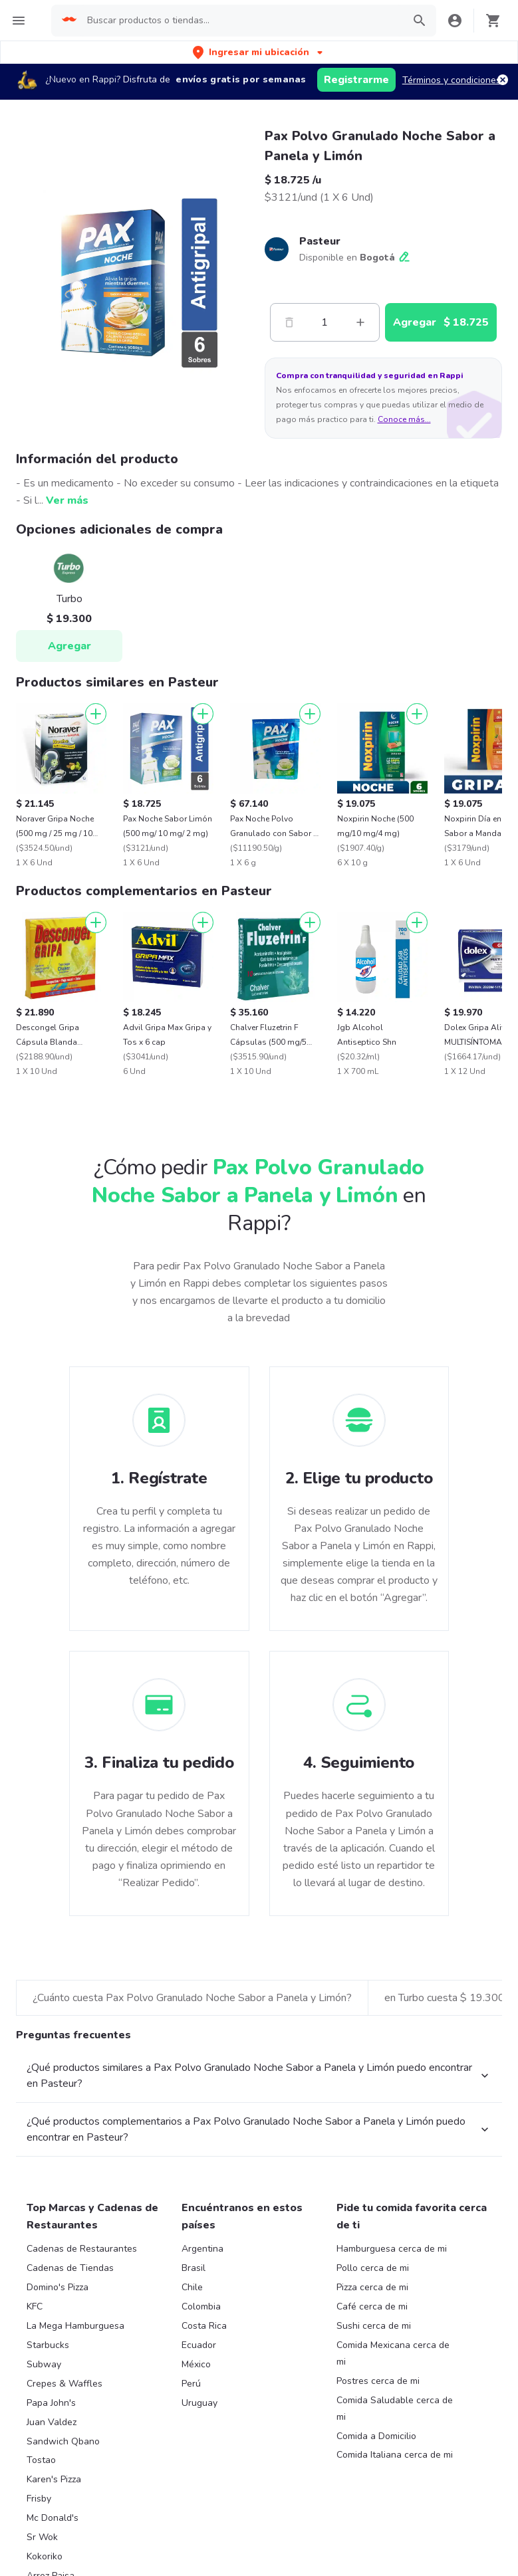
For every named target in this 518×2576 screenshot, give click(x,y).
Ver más (67, 500)
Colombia (201, 2306)
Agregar (69, 646)
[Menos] (289, 322)
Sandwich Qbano (63, 2441)
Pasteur (319, 241)
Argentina (202, 2248)
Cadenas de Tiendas (70, 2268)
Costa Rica (204, 2325)
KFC (35, 2306)
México (196, 2364)
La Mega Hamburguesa (75, 2325)
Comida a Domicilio (376, 2436)
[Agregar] (95, 713)
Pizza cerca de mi (372, 2287)
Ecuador (199, 2345)
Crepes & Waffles (64, 2383)
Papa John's (51, 2403)
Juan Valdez (51, 2422)
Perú (191, 2383)
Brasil (193, 2268)
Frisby (39, 2498)
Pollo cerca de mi (372, 2268)
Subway (44, 2364)
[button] (259, 52)
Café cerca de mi (372, 2306)
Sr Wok (42, 2537)
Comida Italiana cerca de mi (394, 2454)
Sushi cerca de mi (373, 2325)
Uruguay (199, 2403)
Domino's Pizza (57, 2287)
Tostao (41, 2460)
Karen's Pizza (54, 2479)
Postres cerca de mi (378, 2381)
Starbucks (48, 2345)
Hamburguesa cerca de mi (391, 2248)
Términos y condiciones (451, 80)
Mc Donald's (52, 2518)
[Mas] (360, 322)
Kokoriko (45, 2556)
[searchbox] (241, 21)
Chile (192, 2287)
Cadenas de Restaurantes (82, 2248)
